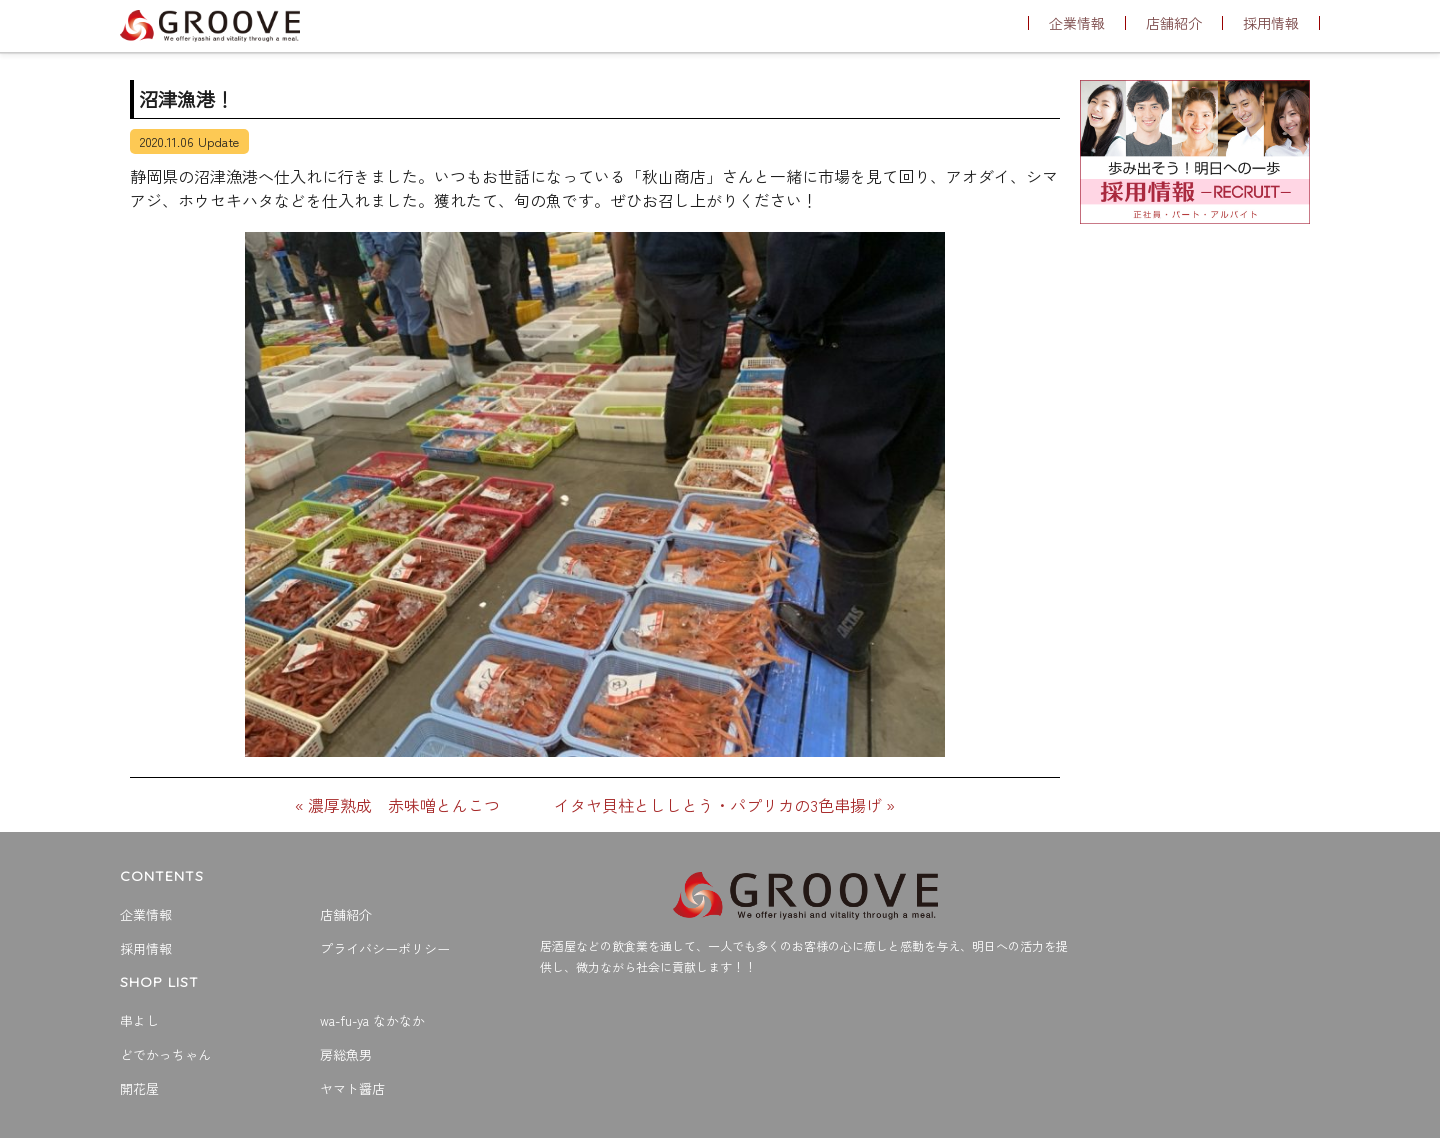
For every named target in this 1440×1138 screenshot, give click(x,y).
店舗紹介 (1174, 23)
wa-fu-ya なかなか (372, 1020)
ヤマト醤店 (352, 1088)
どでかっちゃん (165, 1054)
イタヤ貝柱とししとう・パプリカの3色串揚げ (718, 805)
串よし (139, 1020)
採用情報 (1271, 23)
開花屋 (139, 1088)
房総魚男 (346, 1054)
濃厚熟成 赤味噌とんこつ (404, 805)
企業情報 (1077, 23)
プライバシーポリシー (385, 948)
